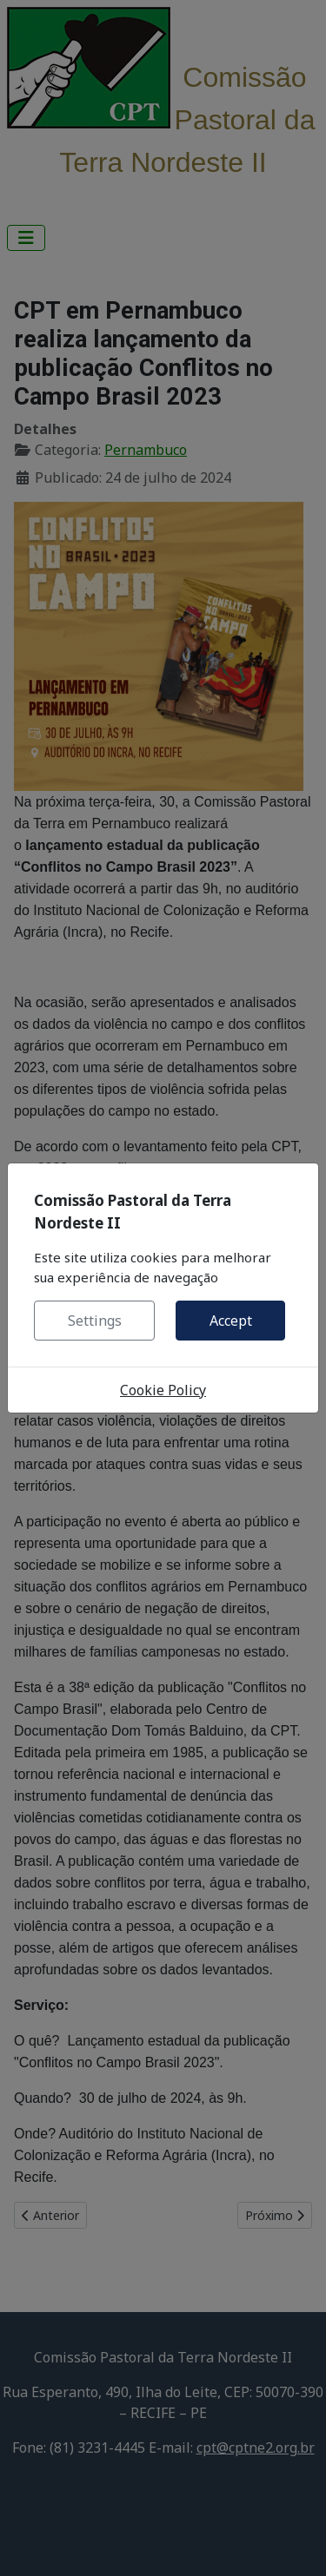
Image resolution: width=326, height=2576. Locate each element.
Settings (95, 1320)
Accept (231, 1320)
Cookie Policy (163, 1390)
